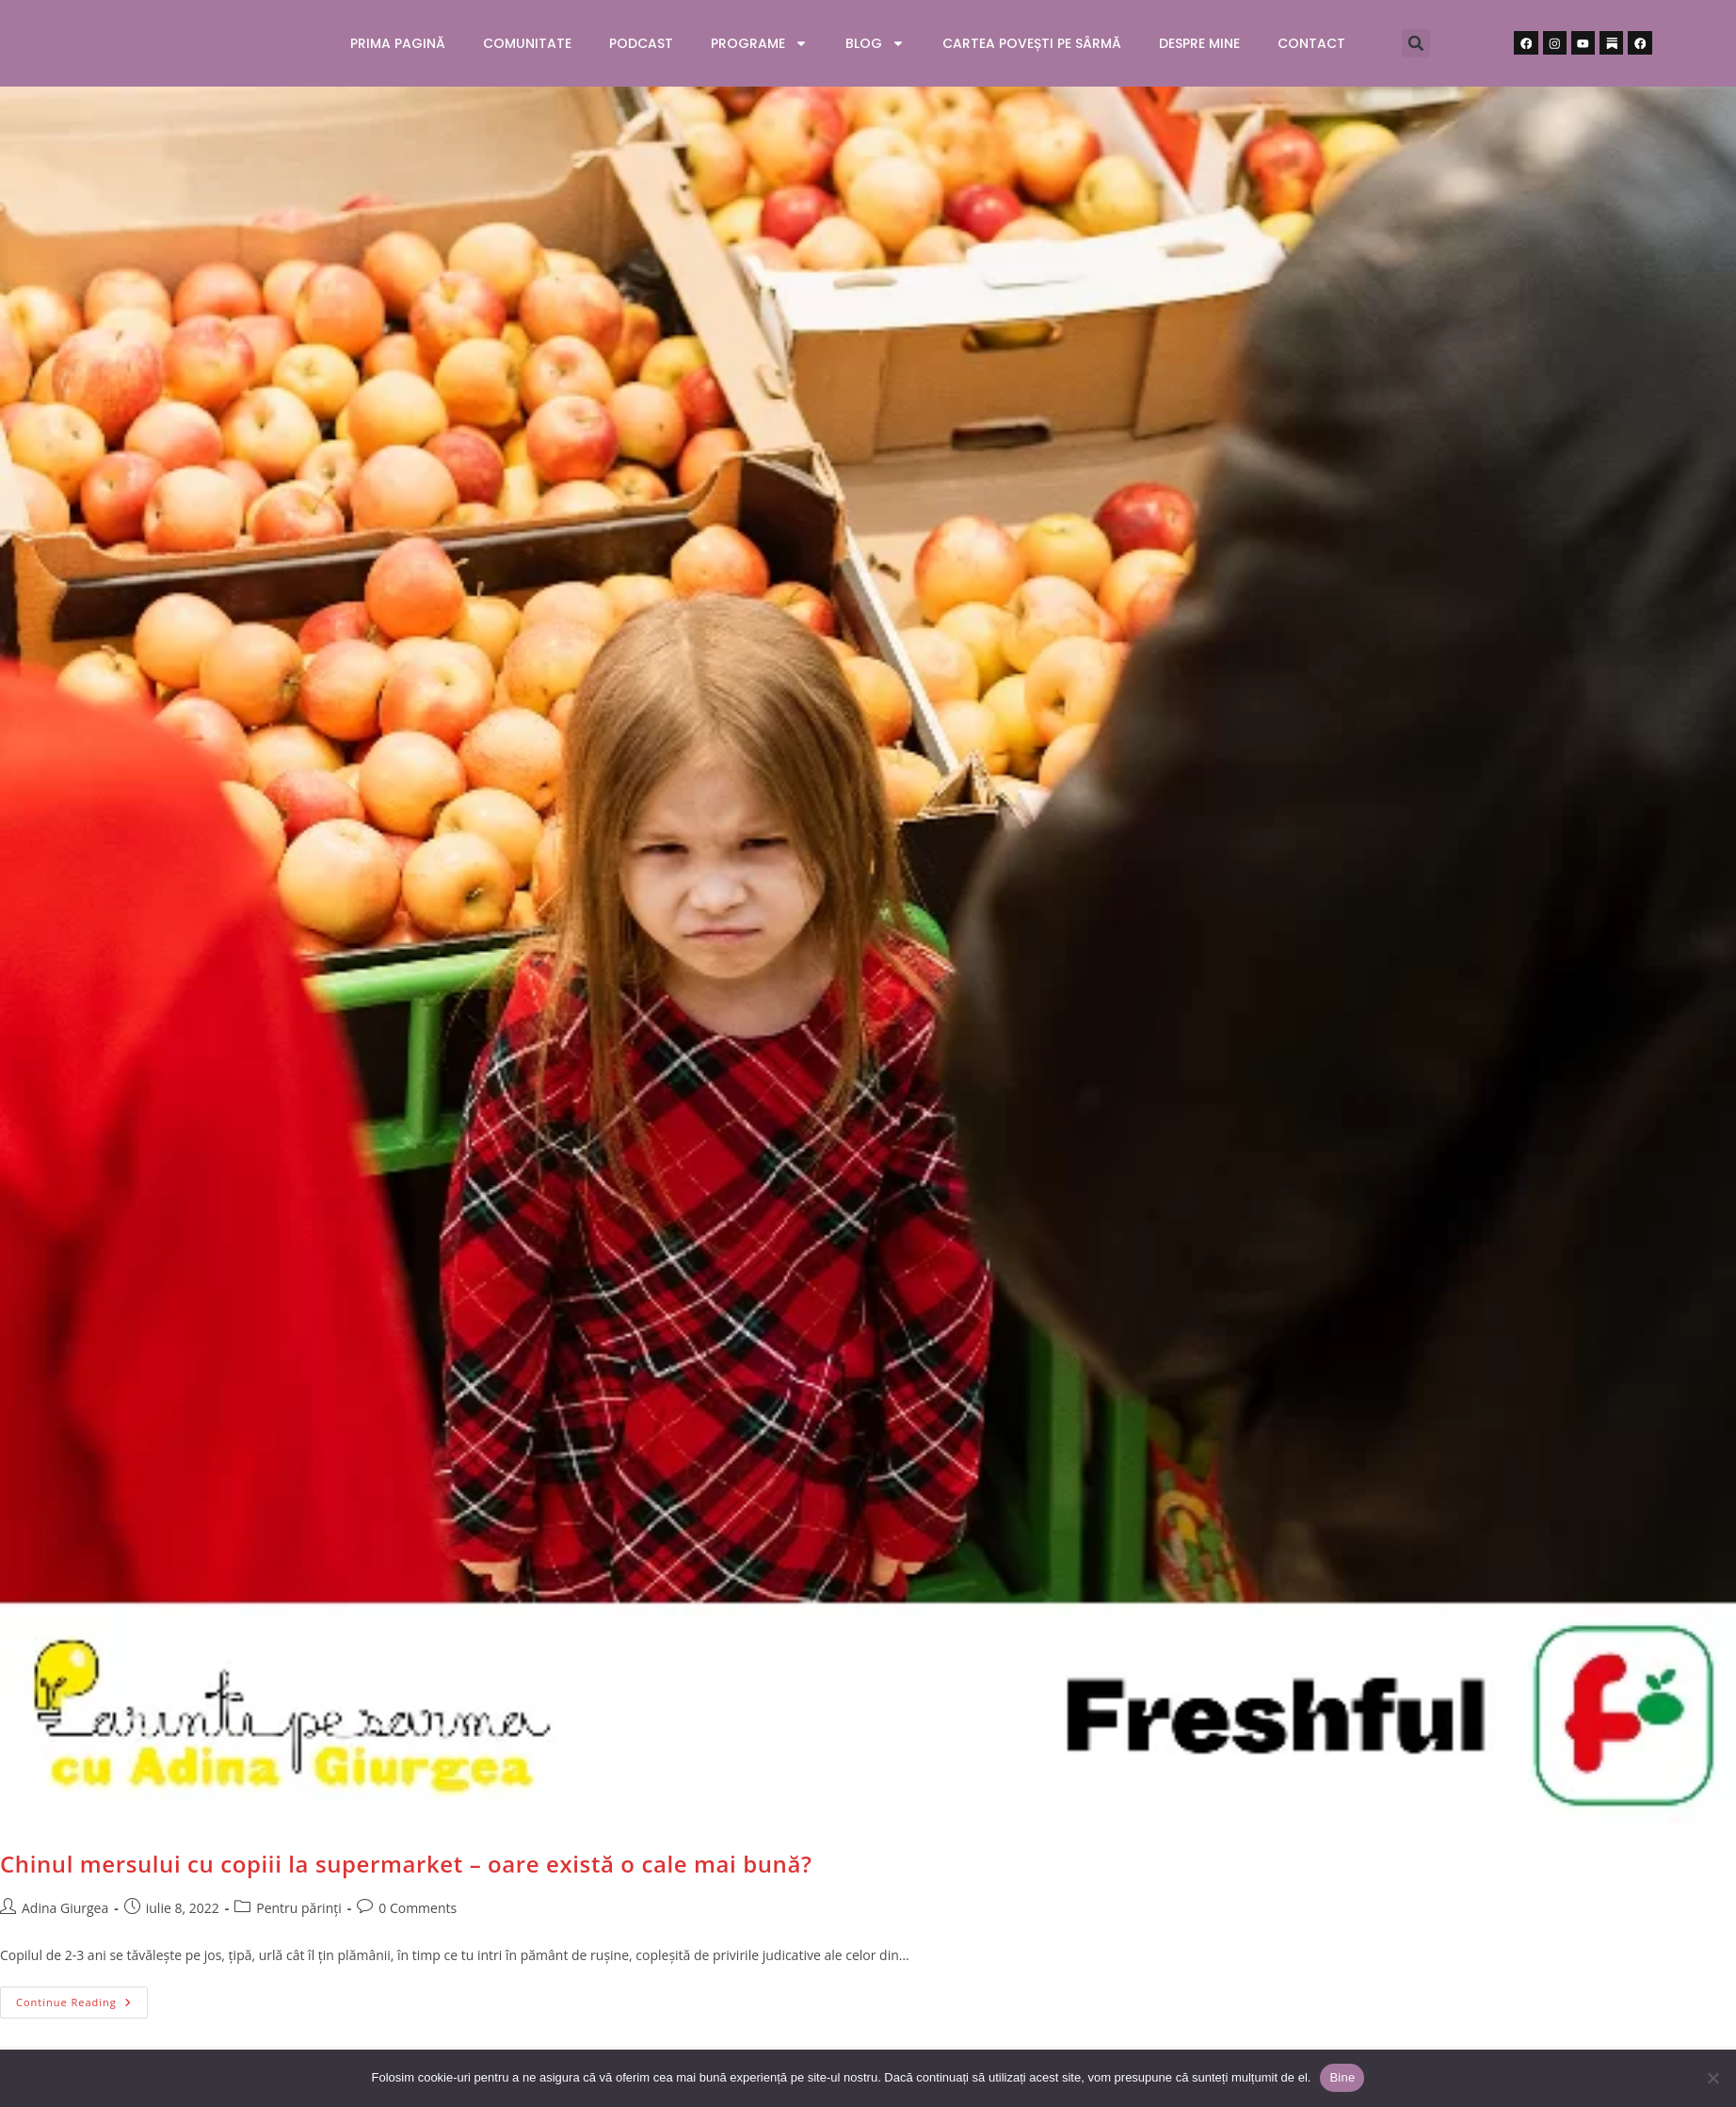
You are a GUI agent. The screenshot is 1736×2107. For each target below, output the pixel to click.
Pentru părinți (299, 1908)
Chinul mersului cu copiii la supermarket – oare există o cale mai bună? (406, 1863)
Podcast (641, 43)
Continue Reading (82, 1997)
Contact (1311, 43)
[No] (1712, 2077)
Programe (759, 43)
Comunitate (527, 43)
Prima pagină (397, 43)
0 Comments (417, 1908)
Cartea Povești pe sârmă (1031, 43)
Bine (1342, 2077)
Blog (875, 43)
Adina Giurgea (65, 1908)
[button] (1416, 43)
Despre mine (1199, 43)
